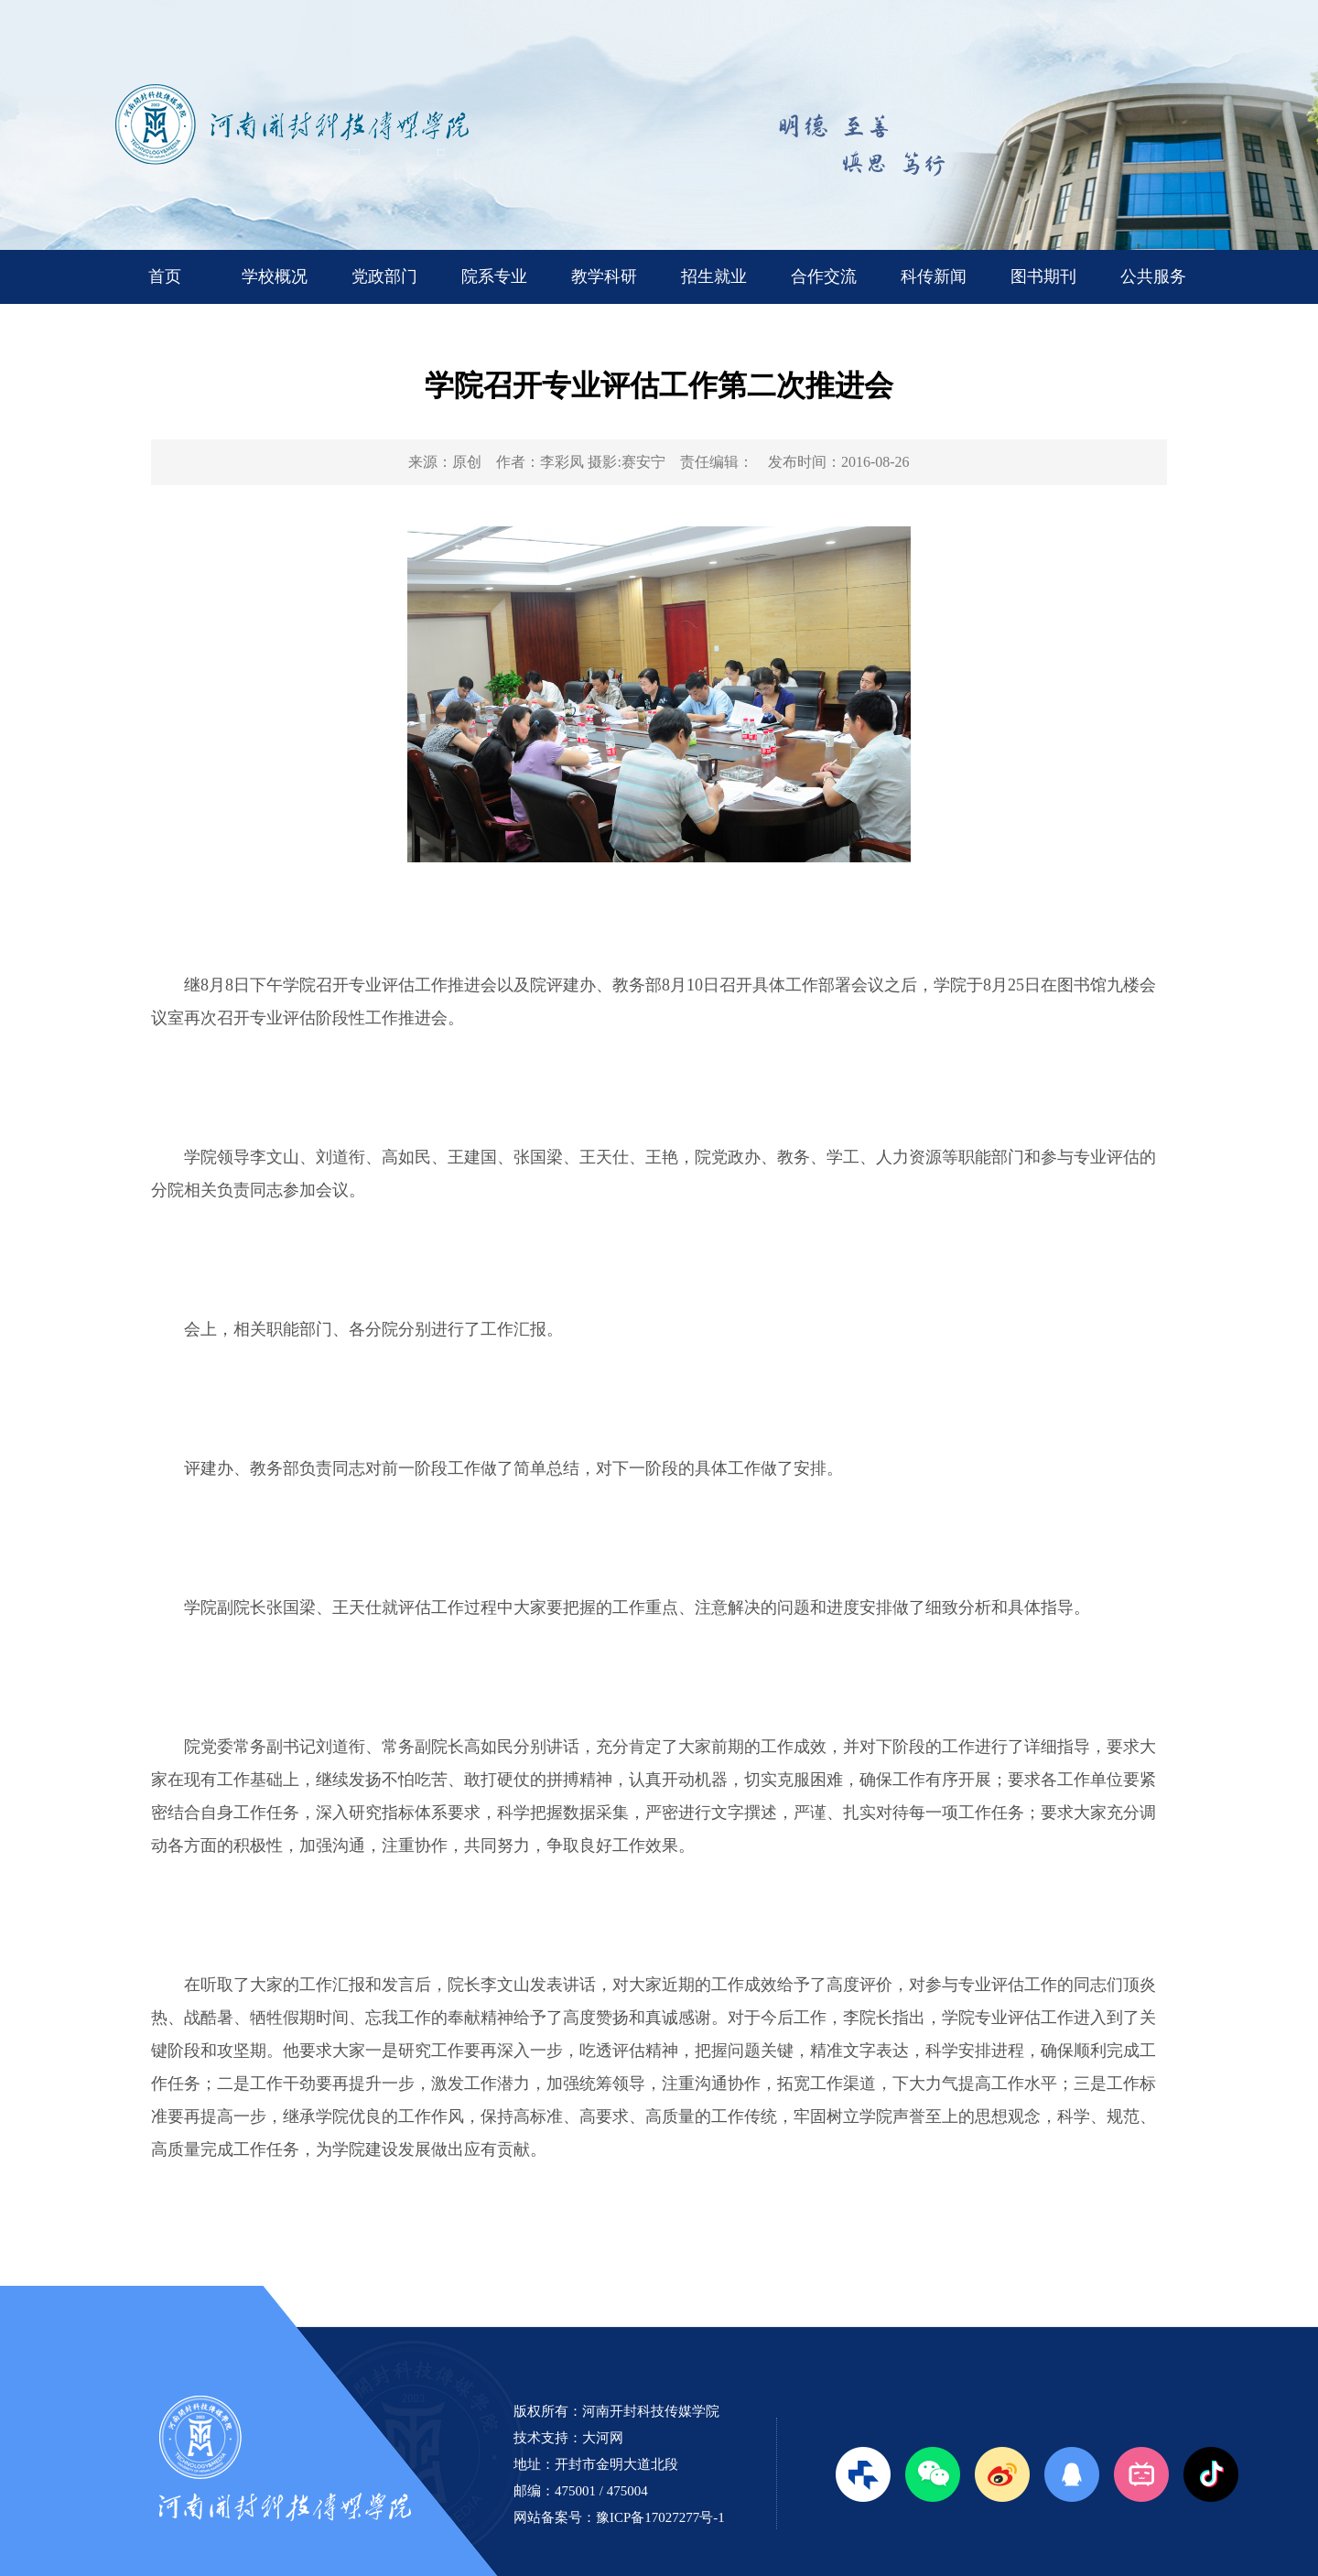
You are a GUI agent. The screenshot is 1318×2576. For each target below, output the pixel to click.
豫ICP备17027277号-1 (660, 2517)
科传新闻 (934, 276)
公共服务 (1153, 276)
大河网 (602, 2437)
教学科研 (604, 276)
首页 (164, 276)
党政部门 (384, 276)
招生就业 (714, 276)
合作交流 (824, 276)
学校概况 (275, 276)
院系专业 (494, 276)
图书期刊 (1043, 276)
